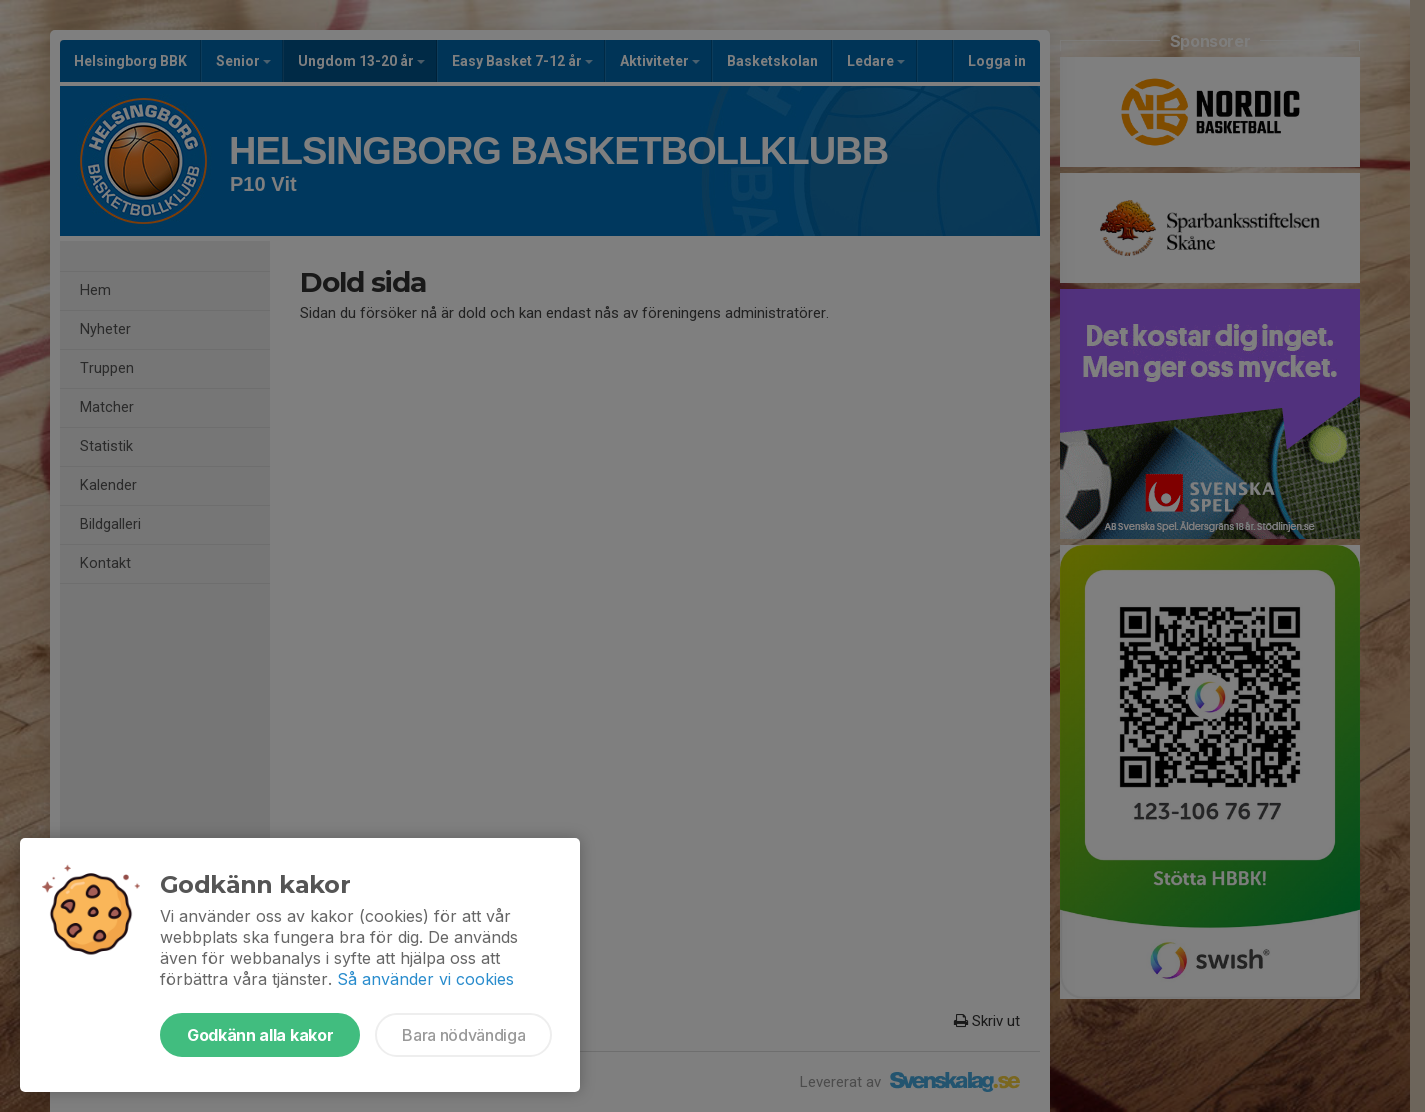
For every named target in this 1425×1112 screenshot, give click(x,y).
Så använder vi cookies (425, 979)
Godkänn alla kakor (260, 1035)
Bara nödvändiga (463, 1035)
